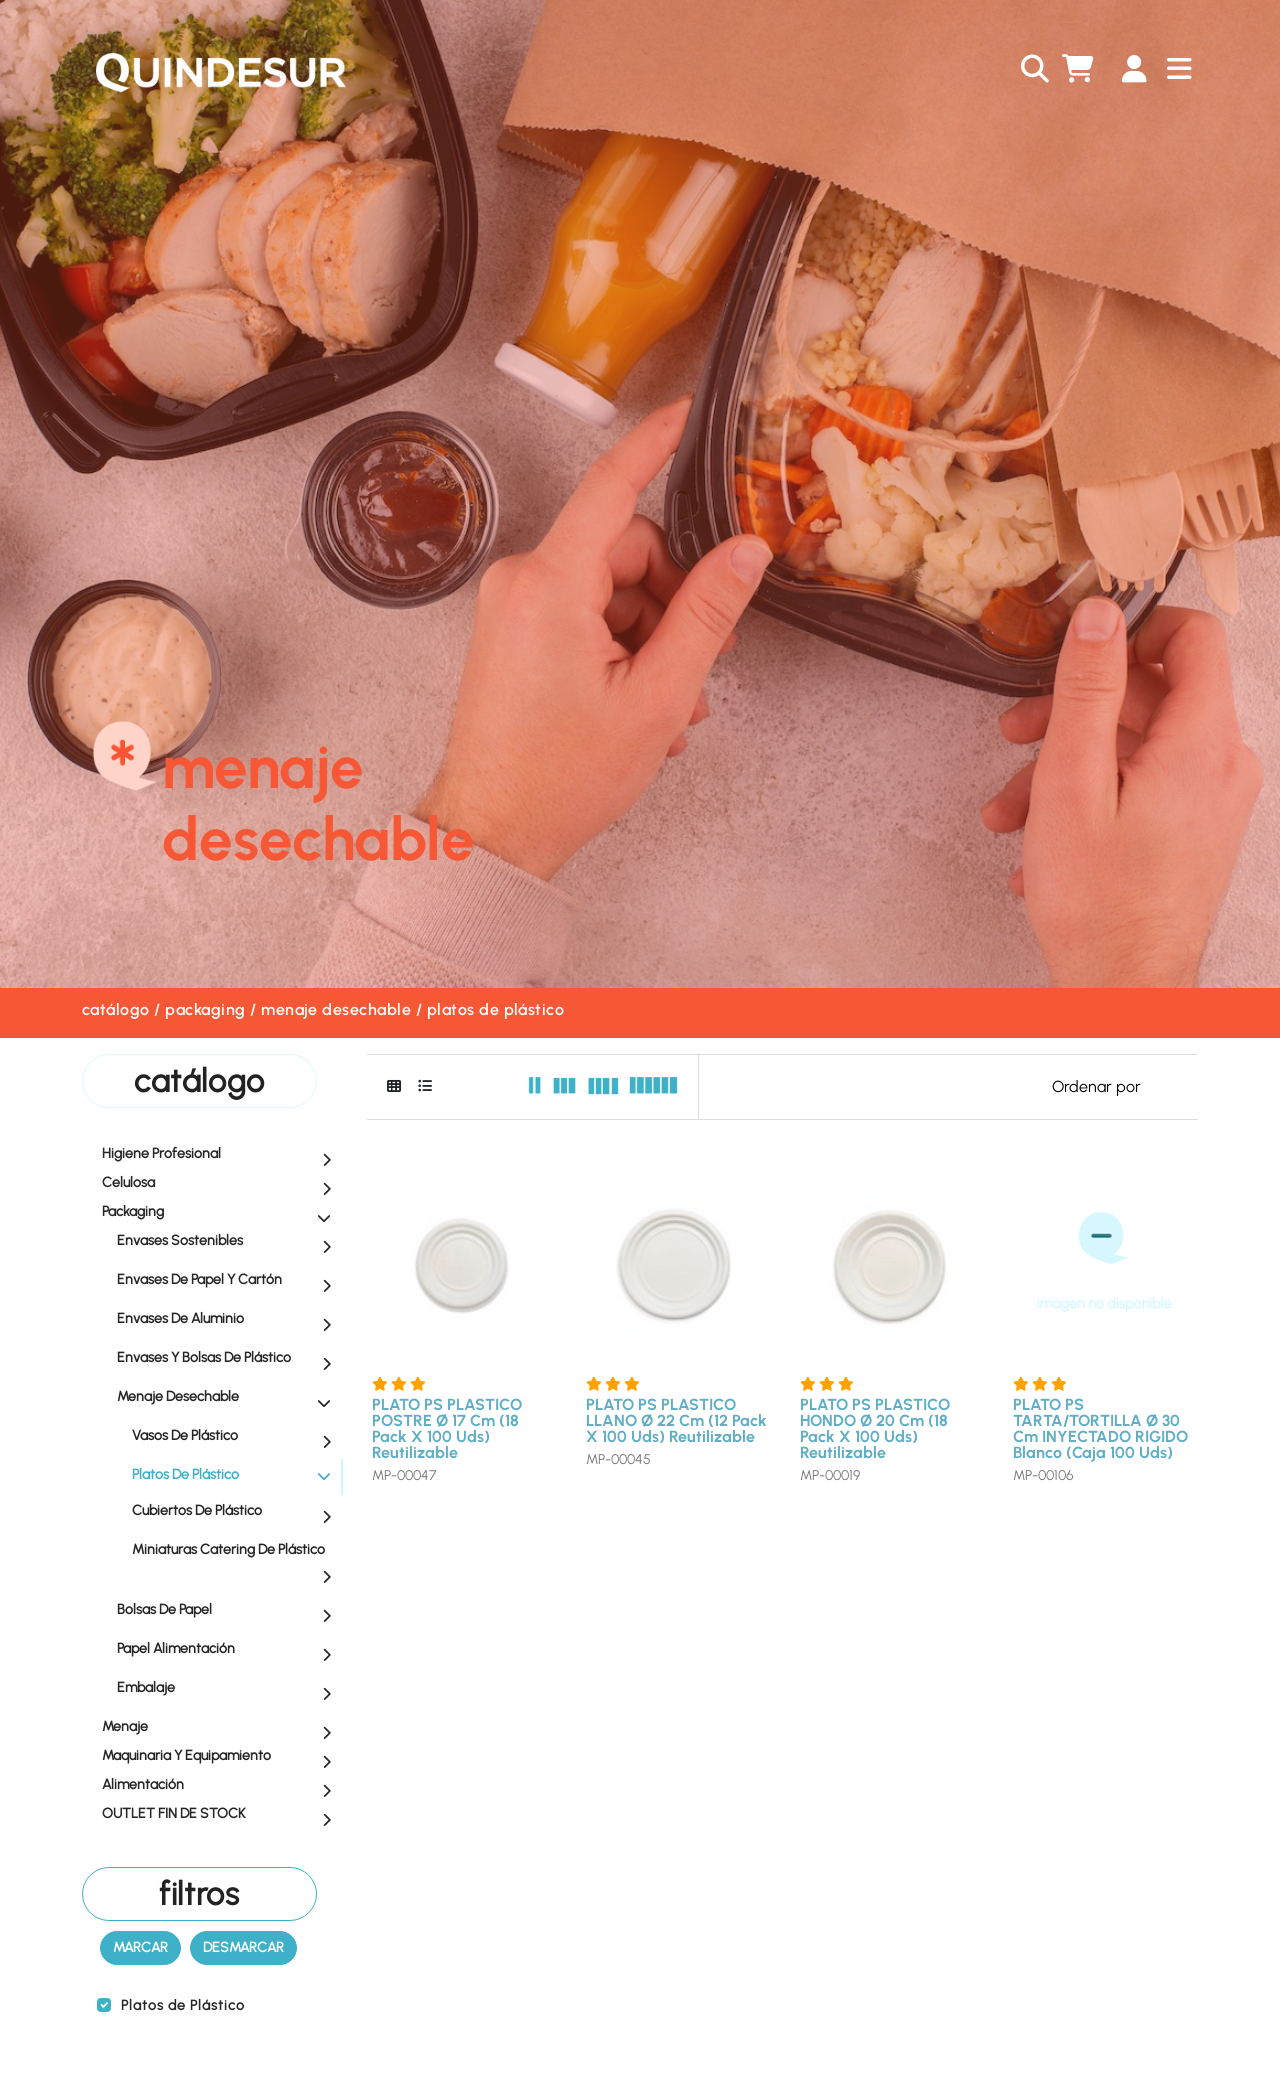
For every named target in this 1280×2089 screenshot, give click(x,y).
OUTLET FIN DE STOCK (221, 1815)
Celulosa (221, 1184)
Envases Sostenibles (229, 1242)
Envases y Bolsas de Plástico (229, 1359)
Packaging (205, 1009)
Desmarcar (243, 1947)
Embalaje (229, 1689)
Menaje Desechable (336, 1009)
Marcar (140, 1947)
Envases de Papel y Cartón (229, 1281)
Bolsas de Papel (229, 1611)
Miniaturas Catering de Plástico (236, 1562)
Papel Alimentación (229, 1650)
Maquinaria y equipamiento (221, 1757)
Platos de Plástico (496, 1009)
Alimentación (221, 1786)
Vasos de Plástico (236, 1437)
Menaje (221, 1728)
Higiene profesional (221, 1155)
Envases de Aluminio (229, 1320)
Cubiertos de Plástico (236, 1512)
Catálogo (116, 1009)
